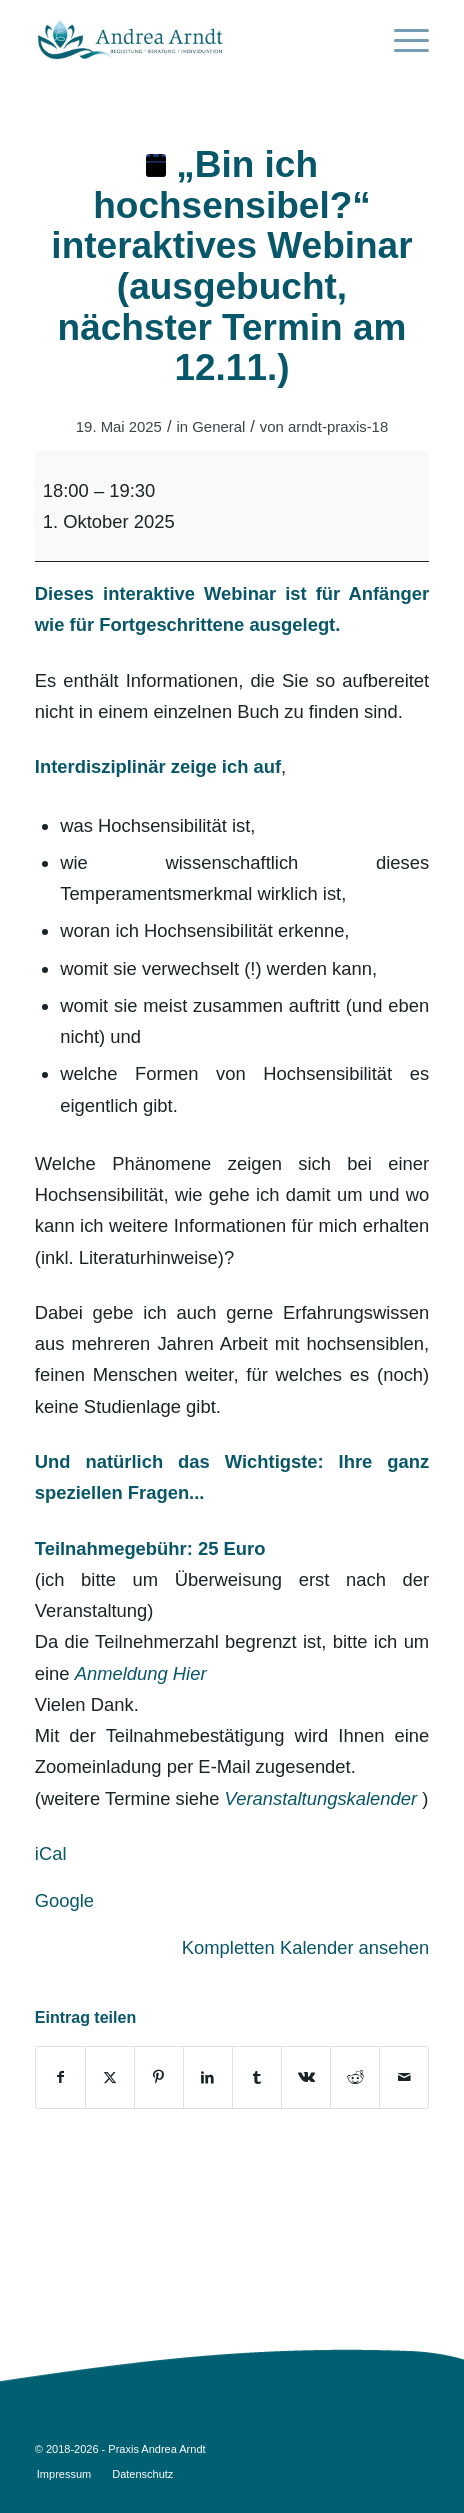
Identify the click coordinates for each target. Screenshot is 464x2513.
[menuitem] (401, 40)
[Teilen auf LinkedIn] (208, 2077)
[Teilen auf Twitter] (110, 2077)
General (218, 427)
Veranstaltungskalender (321, 1798)
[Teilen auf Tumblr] (257, 2077)
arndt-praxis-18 (338, 427)
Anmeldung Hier (141, 1673)
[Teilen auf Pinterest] (159, 2077)
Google (64, 1900)
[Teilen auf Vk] (306, 2077)
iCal (51, 1853)
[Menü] (401, 40)
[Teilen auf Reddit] (355, 2077)
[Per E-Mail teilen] (404, 2077)
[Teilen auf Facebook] (60, 2077)
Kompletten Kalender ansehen (305, 1947)
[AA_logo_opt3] (193, 40)
